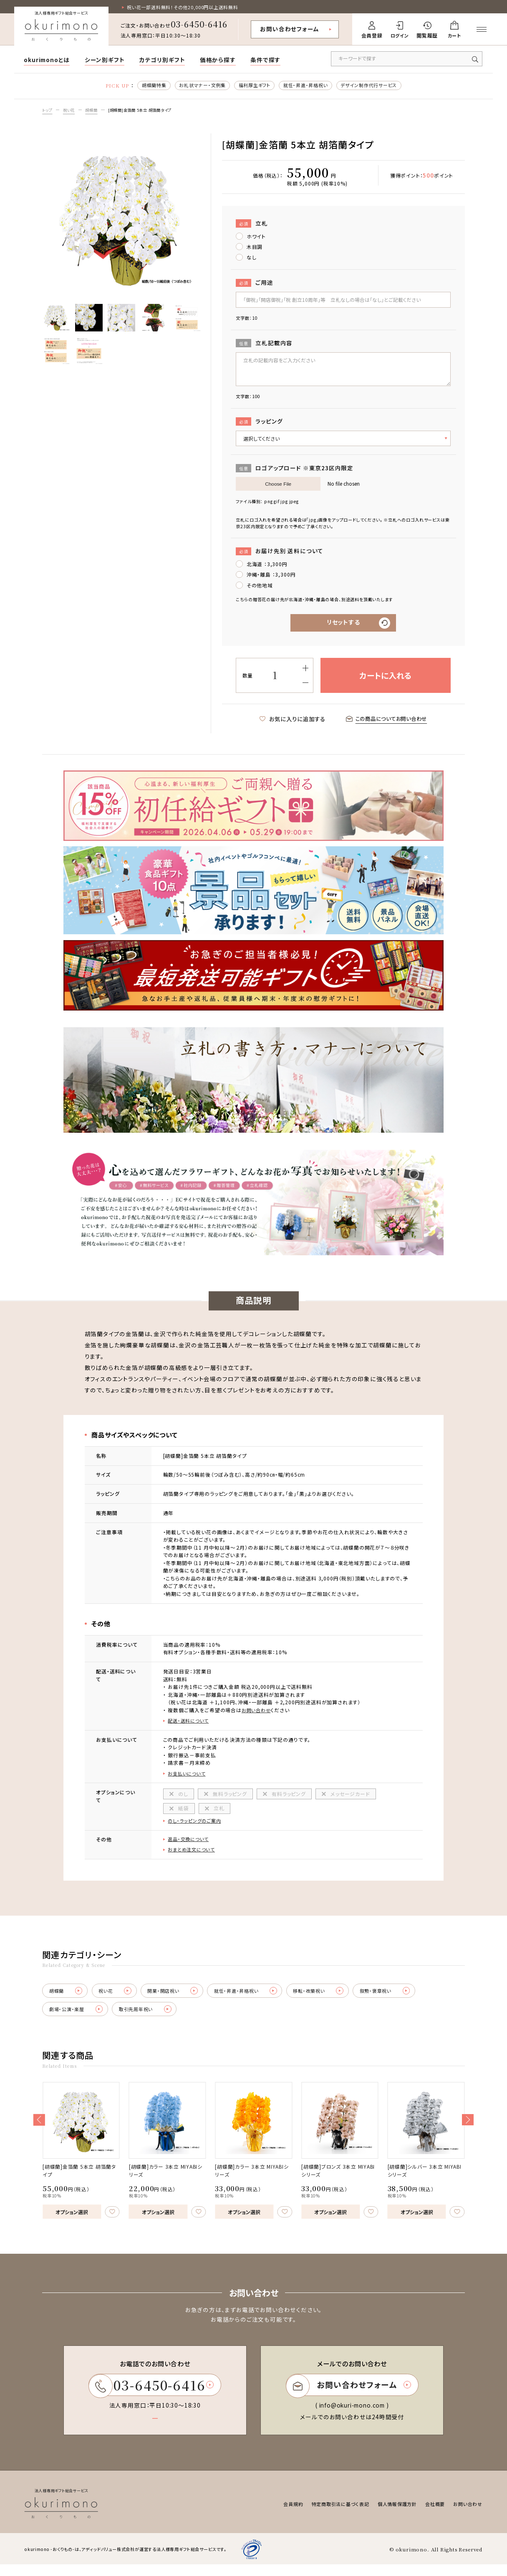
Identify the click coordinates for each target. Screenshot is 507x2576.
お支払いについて (188, 1777)
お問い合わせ (257, 1713)
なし (252, 258)
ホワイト (256, 237)
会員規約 (279, 2515)
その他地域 (260, 586)
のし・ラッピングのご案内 (196, 1826)
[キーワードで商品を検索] (406, 59)
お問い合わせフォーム (289, 29)
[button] (39, 2129)
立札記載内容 (264, 344)
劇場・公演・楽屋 (79, 2018)
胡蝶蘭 (94, 111)
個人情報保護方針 (391, 2515)
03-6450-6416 (199, 24)
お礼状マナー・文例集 (197, 86)
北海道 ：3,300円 (267, 565)
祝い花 (70, 111)
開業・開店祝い (183, 1998)
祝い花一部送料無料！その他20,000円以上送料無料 (188, 7)
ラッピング (259, 423)
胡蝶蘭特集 (144, 86)
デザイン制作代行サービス (376, 86)
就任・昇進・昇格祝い (308, 86)
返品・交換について (190, 1845)
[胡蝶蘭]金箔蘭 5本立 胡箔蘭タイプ (147, 111)
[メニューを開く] (481, 30)
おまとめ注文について (193, 1856)
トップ (47, 111)
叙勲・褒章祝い (411, 1998)
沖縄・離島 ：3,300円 (271, 575)
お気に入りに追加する (286, 721)
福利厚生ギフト (252, 86)
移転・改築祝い (339, 1998)
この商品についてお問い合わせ (387, 721)
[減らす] (305, 686)
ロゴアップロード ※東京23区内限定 (294, 469)
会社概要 (431, 2515)
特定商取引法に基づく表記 (330, 2515)
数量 (247, 678)
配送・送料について (190, 1724)
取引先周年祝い (153, 2018)
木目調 (254, 248)
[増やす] (305, 671)
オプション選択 (71, 2221)
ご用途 (254, 284)
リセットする (343, 624)
